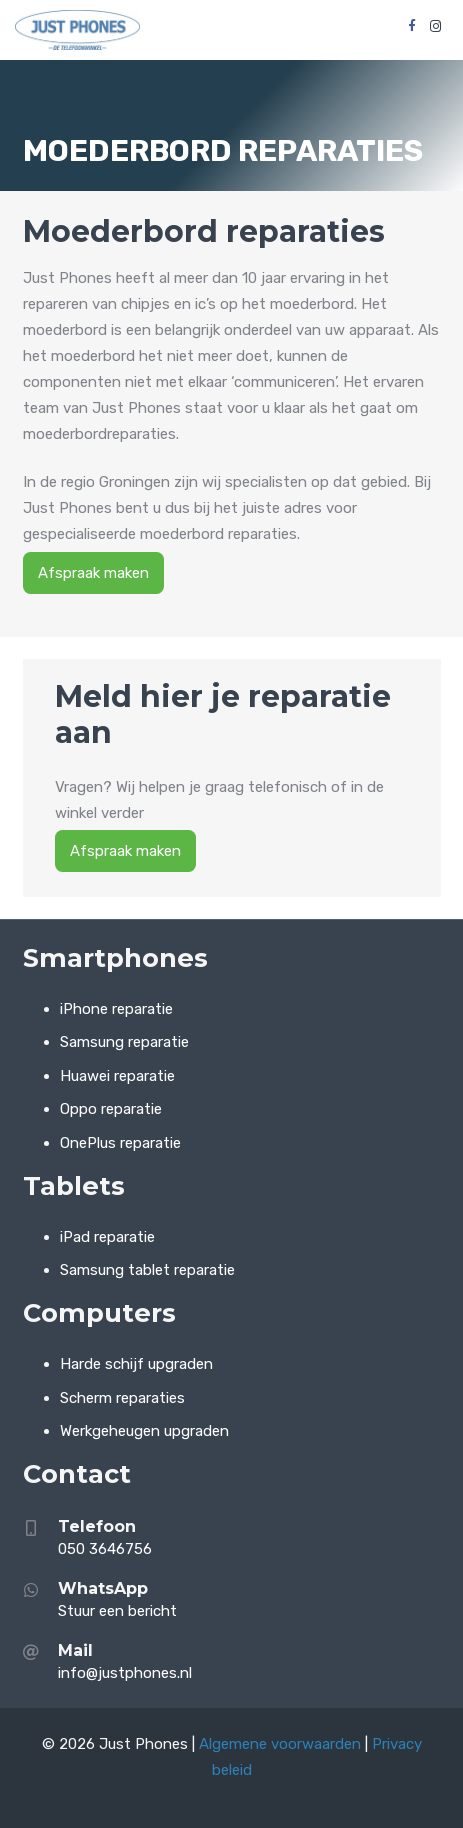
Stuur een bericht (117, 1611)
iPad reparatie (107, 1237)
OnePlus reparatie (120, 1143)
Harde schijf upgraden (136, 1364)
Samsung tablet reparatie (147, 1270)
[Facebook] (412, 26)
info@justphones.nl (125, 1673)
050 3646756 (107, 1549)
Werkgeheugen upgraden (144, 1431)
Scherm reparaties (122, 1398)
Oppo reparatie (111, 1109)
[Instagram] (436, 26)
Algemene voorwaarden (280, 1744)
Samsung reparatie (124, 1042)
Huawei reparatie (117, 1076)
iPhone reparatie (116, 1009)
